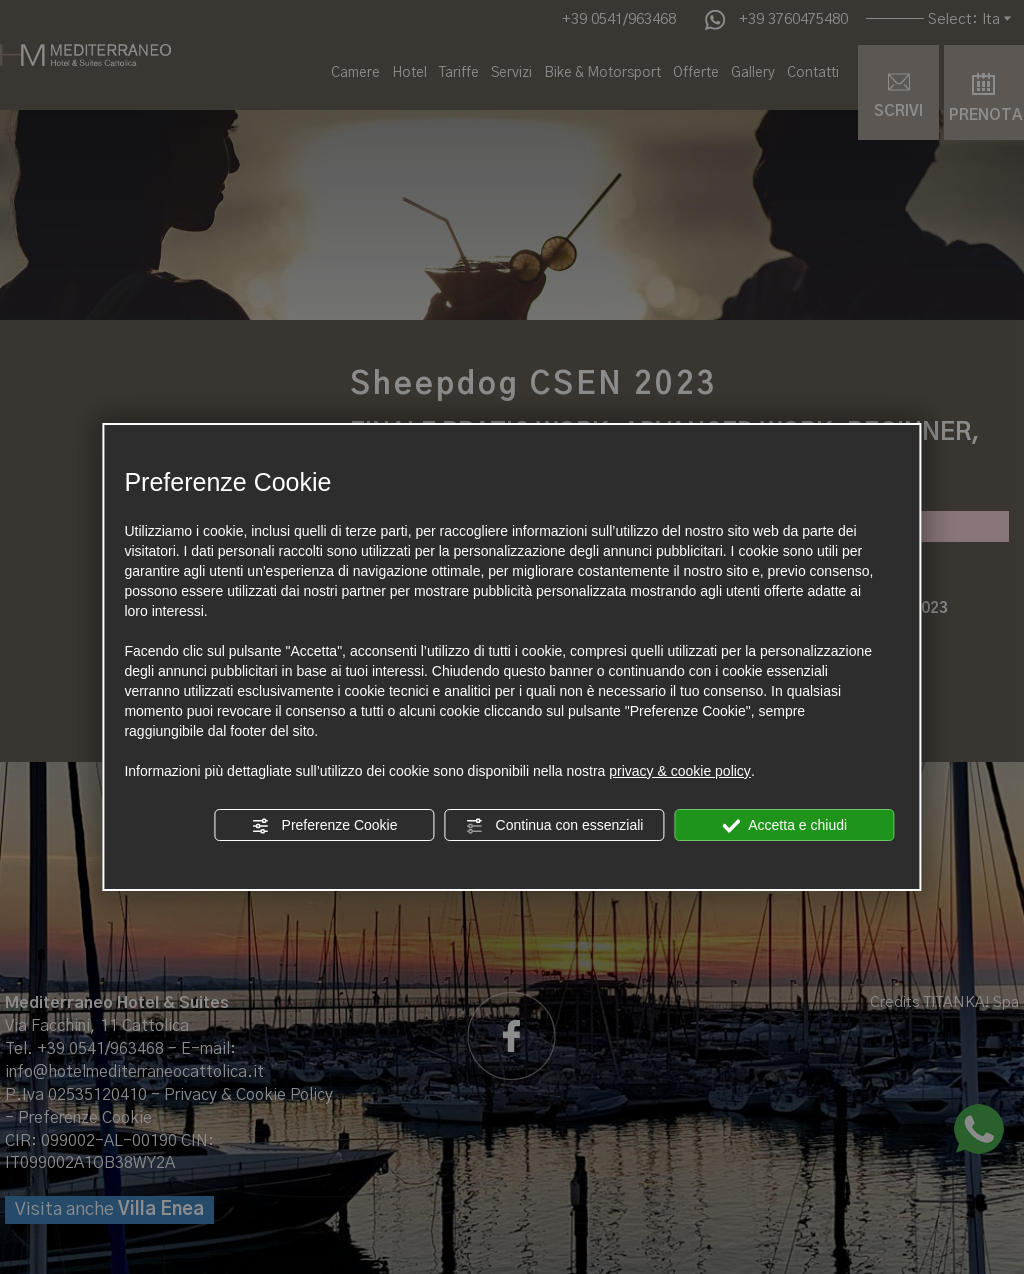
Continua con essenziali (555, 826)
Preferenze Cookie (325, 826)
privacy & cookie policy (680, 771)
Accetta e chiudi (784, 826)
